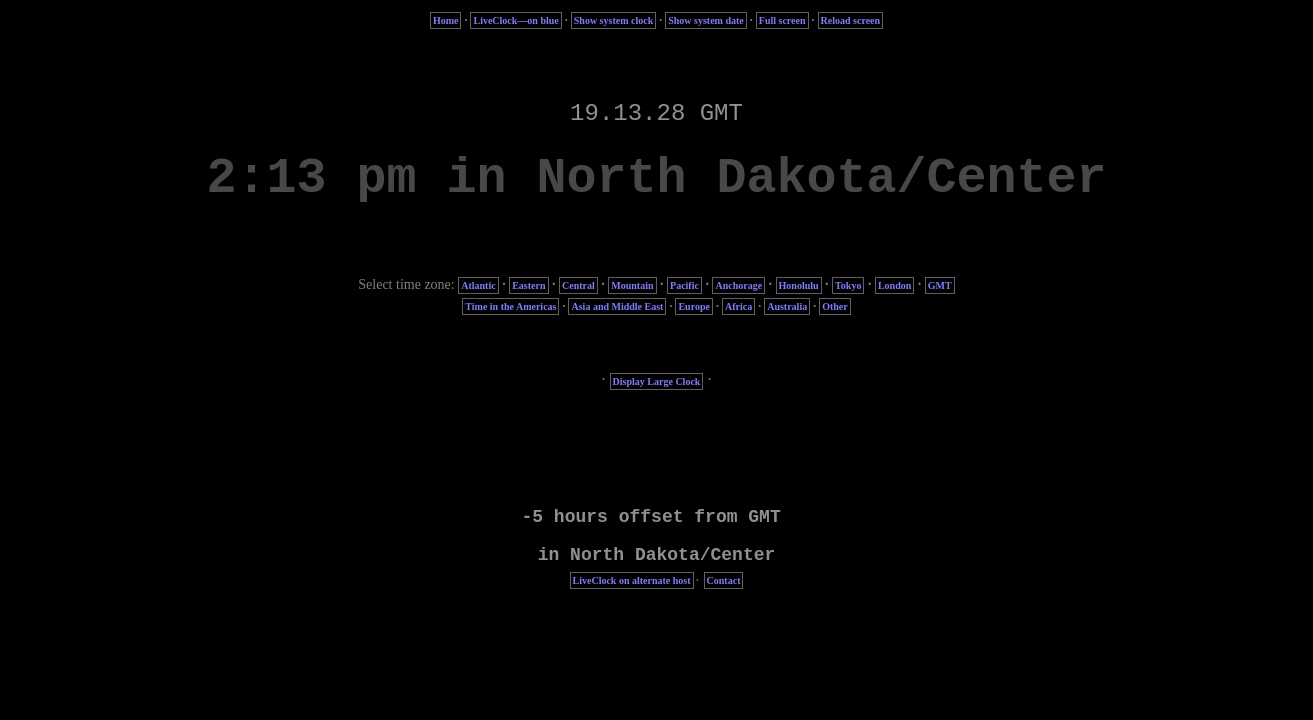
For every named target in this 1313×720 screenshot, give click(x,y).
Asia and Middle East (617, 306)
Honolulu (799, 285)
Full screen (782, 20)
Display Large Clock (657, 381)
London (894, 285)
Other (835, 306)
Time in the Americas (510, 306)
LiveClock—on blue (515, 20)
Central (578, 285)
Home (446, 20)
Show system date (706, 20)
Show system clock (613, 20)
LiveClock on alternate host (632, 580)
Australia (787, 306)
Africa (738, 306)
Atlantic (478, 285)
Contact (724, 580)
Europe (694, 306)
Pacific (684, 285)
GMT (940, 285)
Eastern (528, 285)
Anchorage (738, 285)
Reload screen (851, 20)
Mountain (632, 285)
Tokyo (848, 285)
